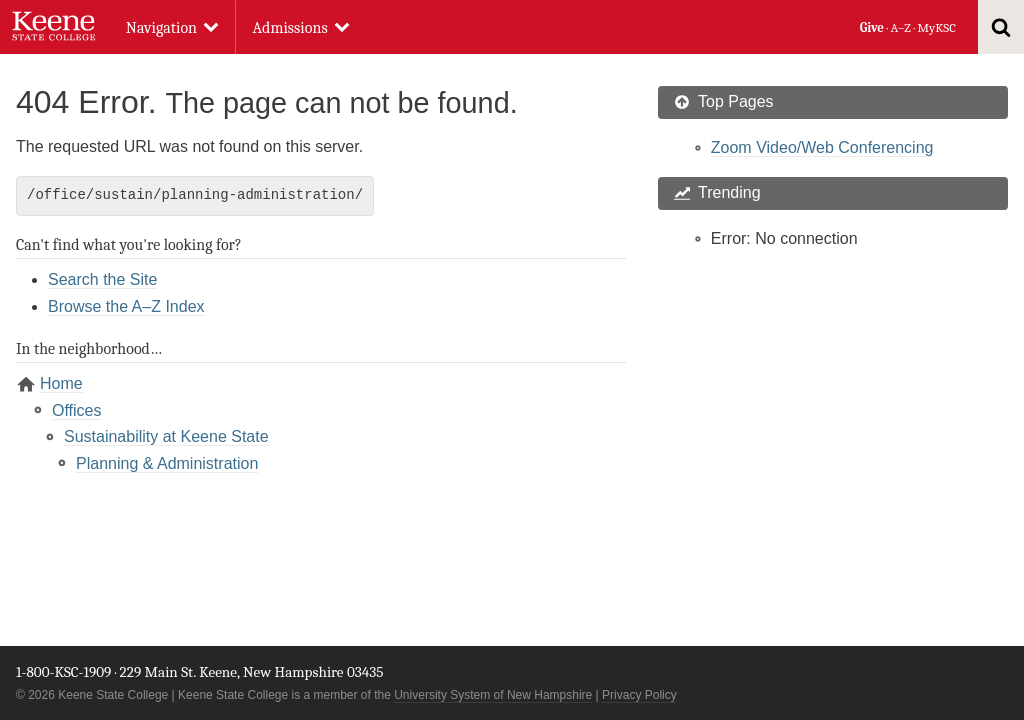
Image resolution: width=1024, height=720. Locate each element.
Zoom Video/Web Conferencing (822, 147)
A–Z (901, 27)
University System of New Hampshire (493, 695)
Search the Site (102, 279)
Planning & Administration (167, 463)
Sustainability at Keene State (166, 436)
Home (61, 383)
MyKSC (936, 27)
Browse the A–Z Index (126, 306)
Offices (77, 410)
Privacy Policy (639, 695)
